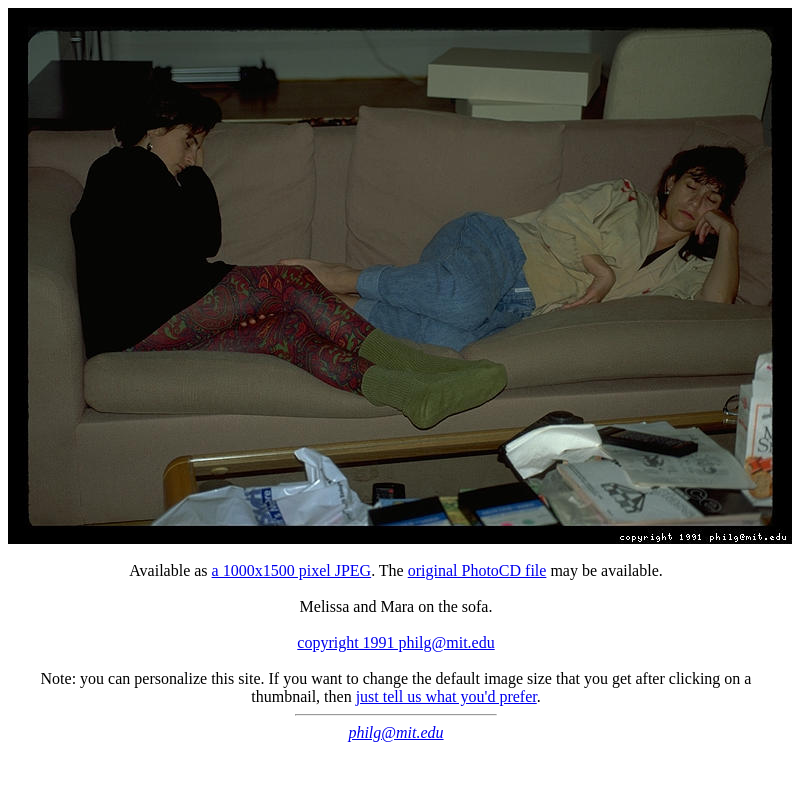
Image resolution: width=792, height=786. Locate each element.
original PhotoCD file (477, 570)
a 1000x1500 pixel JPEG (292, 570)
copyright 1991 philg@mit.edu (395, 642)
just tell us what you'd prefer (446, 696)
